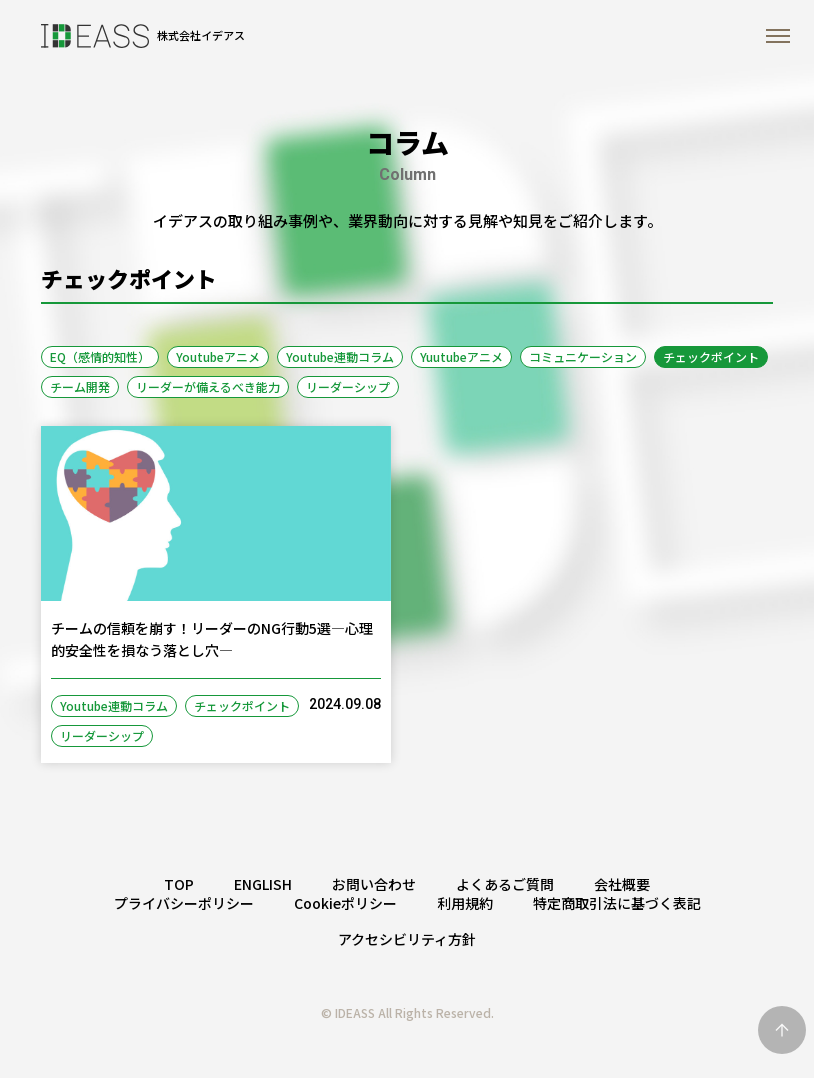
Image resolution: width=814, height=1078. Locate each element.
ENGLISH (263, 884)
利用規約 (465, 903)
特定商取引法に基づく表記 (617, 903)
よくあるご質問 (505, 884)
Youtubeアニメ (218, 356)
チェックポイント (711, 356)
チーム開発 (80, 386)
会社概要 (622, 884)
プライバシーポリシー (184, 903)
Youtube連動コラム (340, 356)
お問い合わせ (374, 884)
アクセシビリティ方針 (407, 939)
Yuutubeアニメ (461, 356)
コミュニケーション (583, 356)
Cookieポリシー (345, 903)
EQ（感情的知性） (100, 356)
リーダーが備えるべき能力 (208, 386)
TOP (179, 884)
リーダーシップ (348, 386)
